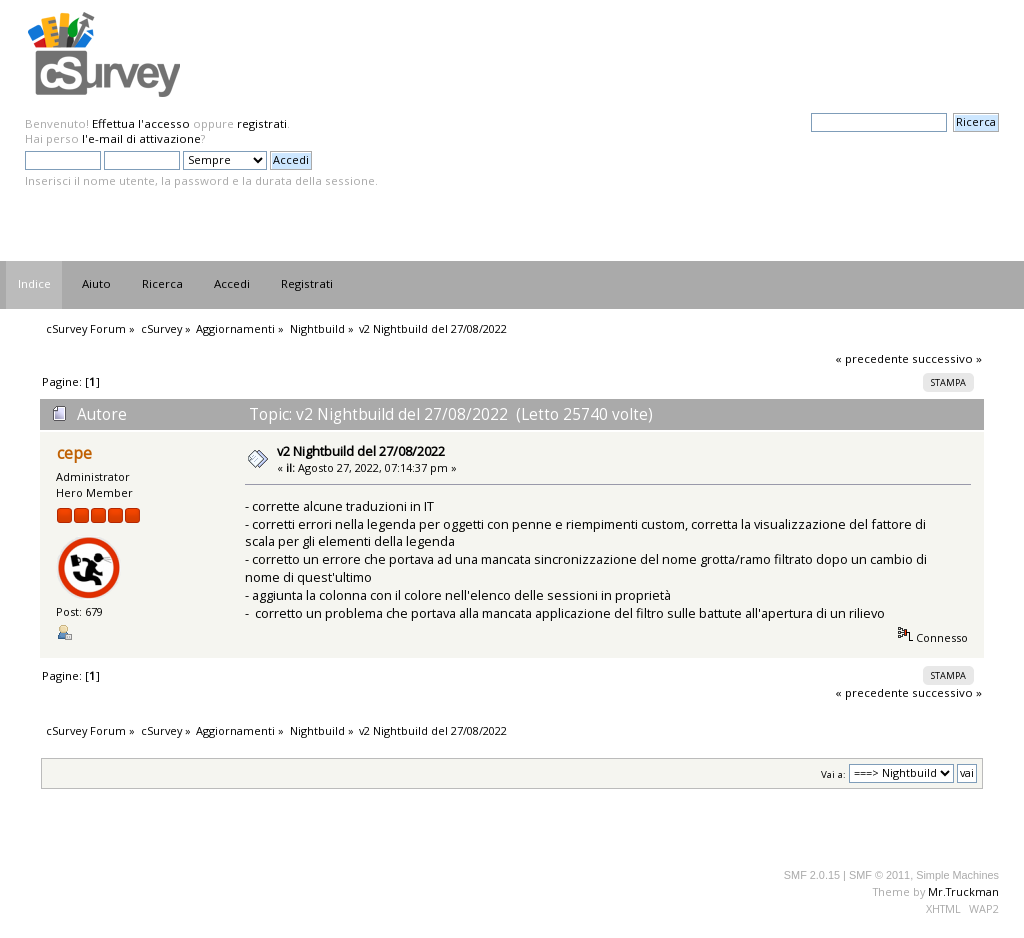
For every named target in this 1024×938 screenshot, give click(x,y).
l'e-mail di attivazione (141, 138)
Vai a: (833, 773)
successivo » (947, 358)
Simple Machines (957, 875)
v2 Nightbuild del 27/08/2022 (361, 451)
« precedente (872, 358)
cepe (74, 453)
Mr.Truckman (963, 891)
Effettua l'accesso (141, 123)
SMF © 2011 (879, 875)
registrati (262, 123)
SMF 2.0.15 (812, 875)
